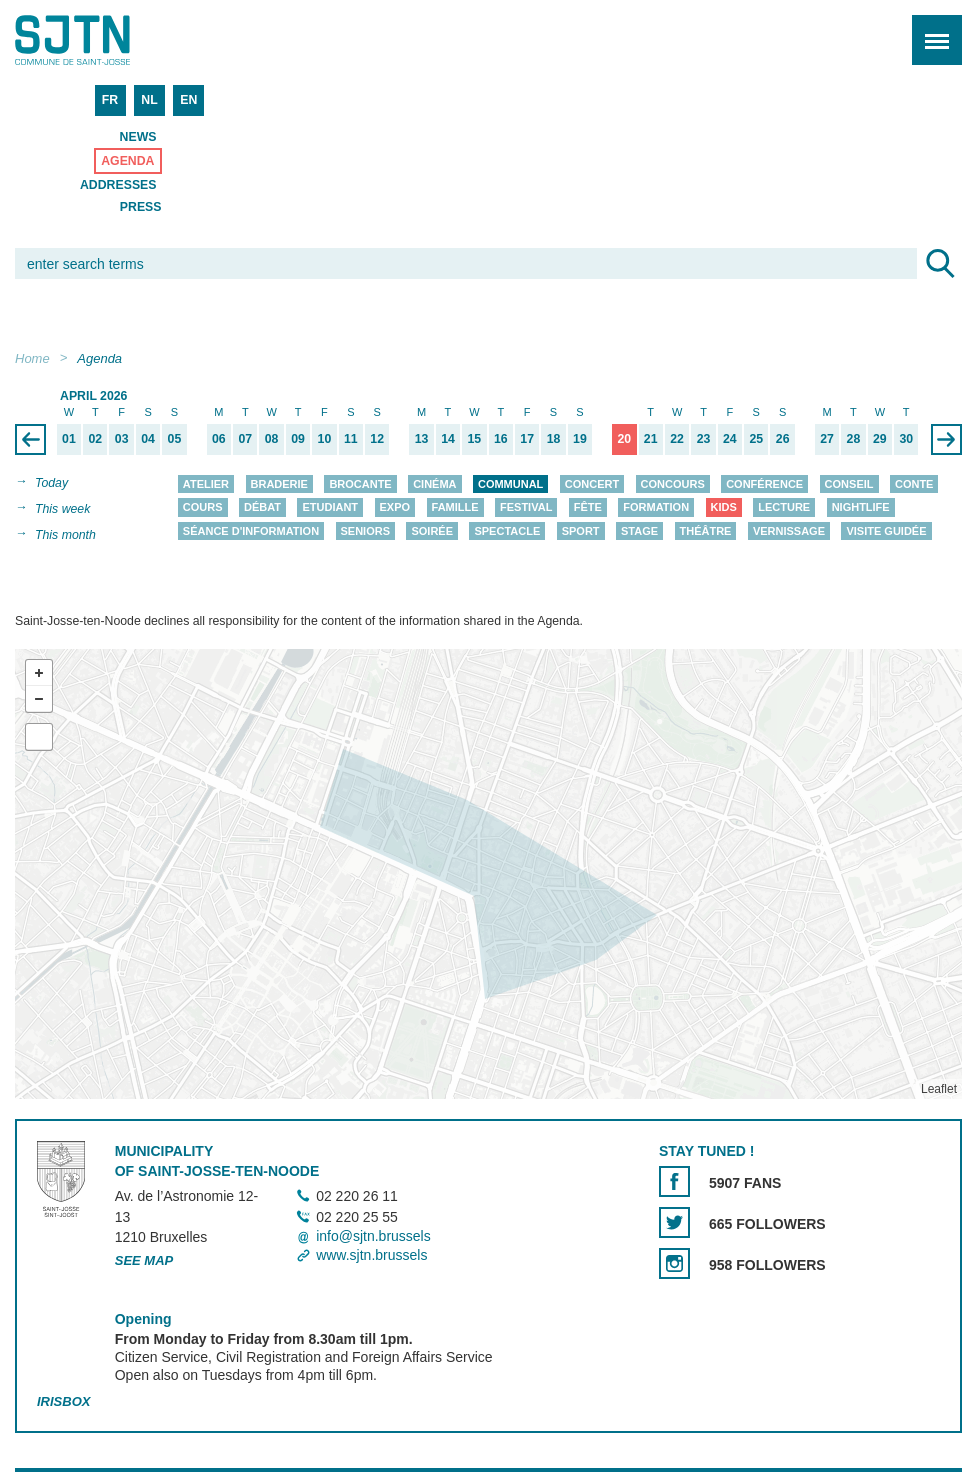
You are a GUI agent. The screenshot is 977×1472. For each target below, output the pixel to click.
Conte (914, 484)
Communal (510, 484)
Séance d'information (251, 531)
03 (122, 439)
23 (704, 439)
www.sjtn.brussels (371, 1255)
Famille (455, 508)
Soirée (432, 531)
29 (880, 439)
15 (475, 439)
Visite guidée (886, 531)
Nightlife (861, 508)
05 (175, 439)
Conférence (764, 484)
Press (141, 207)
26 (783, 439)
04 (148, 439)
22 (677, 439)
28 (854, 439)
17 (527, 439)
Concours (673, 484)
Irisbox (63, 1401)
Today (51, 483)
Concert (592, 484)
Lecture (784, 508)
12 (377, 439)
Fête (588, 508)
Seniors (366, 531)
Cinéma (434, 484)
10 (325, 439)
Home (32, 358)
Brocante (360, 484)
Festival (526, 508)
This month (65, 535)
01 (69, 439)
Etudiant (330, 508)
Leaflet (939, 1089)
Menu (930, 29)
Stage (639, 531)
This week (62, 509)
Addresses (118, 185)
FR (110, 100)
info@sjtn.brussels (373, 1236)
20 (624, 439)
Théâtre (706, 531)
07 (245, 439)
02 (95, 439)
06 (219, 439)
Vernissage (789, 531)
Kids (724, 508)
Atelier (206, 484)
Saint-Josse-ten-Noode (101, 40)
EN (188, 100)
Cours (203, 508)
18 (554, 439)
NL (149, 100)
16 (501, 439)
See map (144, 1261)
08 (272, 439)
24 (730, 439)
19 (580, 439)
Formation (656, 508)
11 (351, 439)
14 (448, 439)
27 (827, 439)
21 (651, 439)
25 (756, 439)
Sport (581, 531)
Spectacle (507, 531)
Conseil (849, 484)
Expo (395, 508)
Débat (262, 508)
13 (422, 439)
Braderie (279, 484)
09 (298, 439)
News (138, 137)
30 (906, 439)
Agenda (127, 161)
